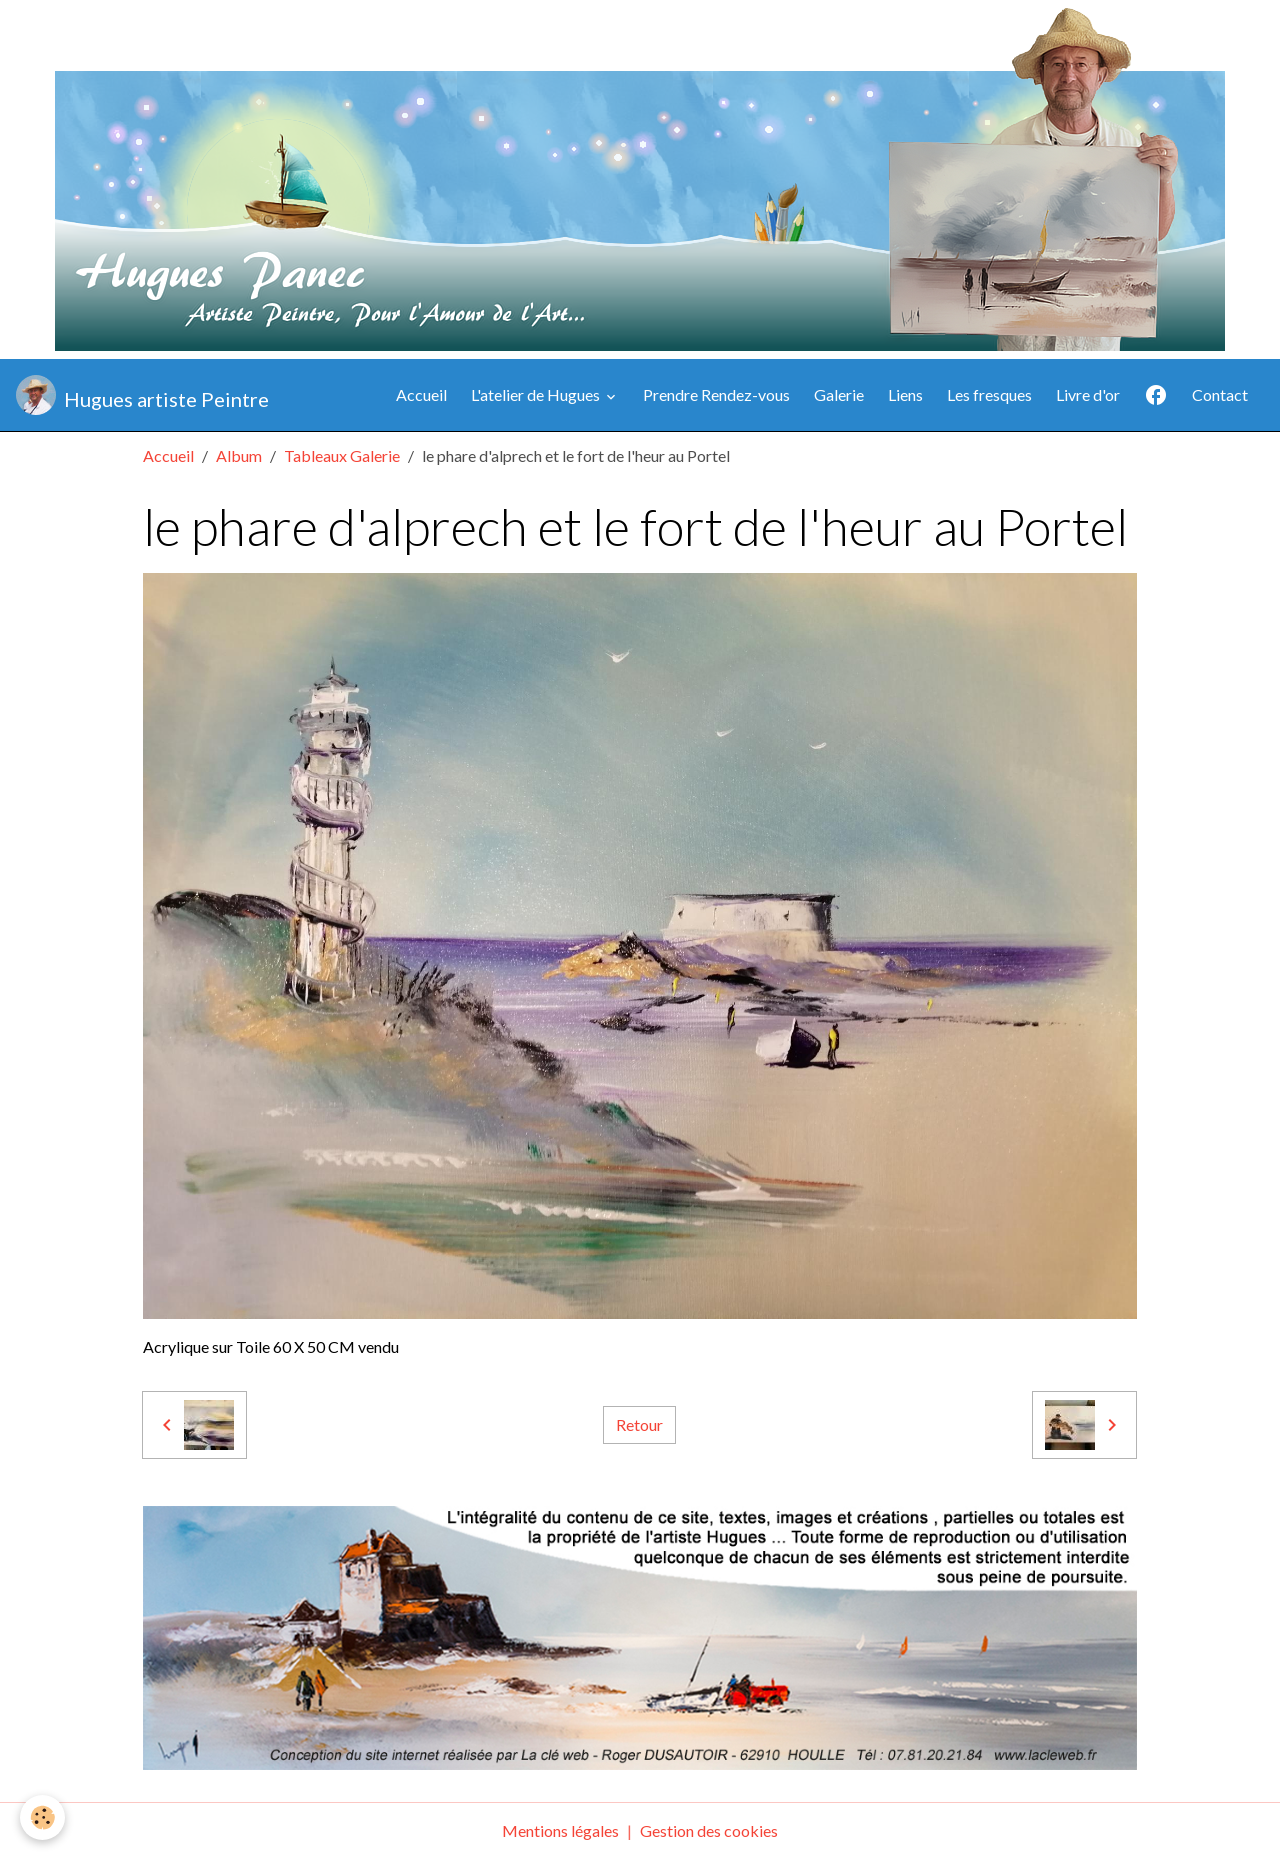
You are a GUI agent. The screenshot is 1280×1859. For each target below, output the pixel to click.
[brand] (142, 395)
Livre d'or (1088, 394)
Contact (1220, 394)
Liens (905, 394)
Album (239, 455)
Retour (639, 1424)
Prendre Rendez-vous (716, 394)
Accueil (421, 394)
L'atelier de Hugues (537, 394)
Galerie (839, 394)
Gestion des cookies (709, 1830)
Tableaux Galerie (342, 455)
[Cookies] (42, 1817)
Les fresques (989, 394)
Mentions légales (560, 1830)
